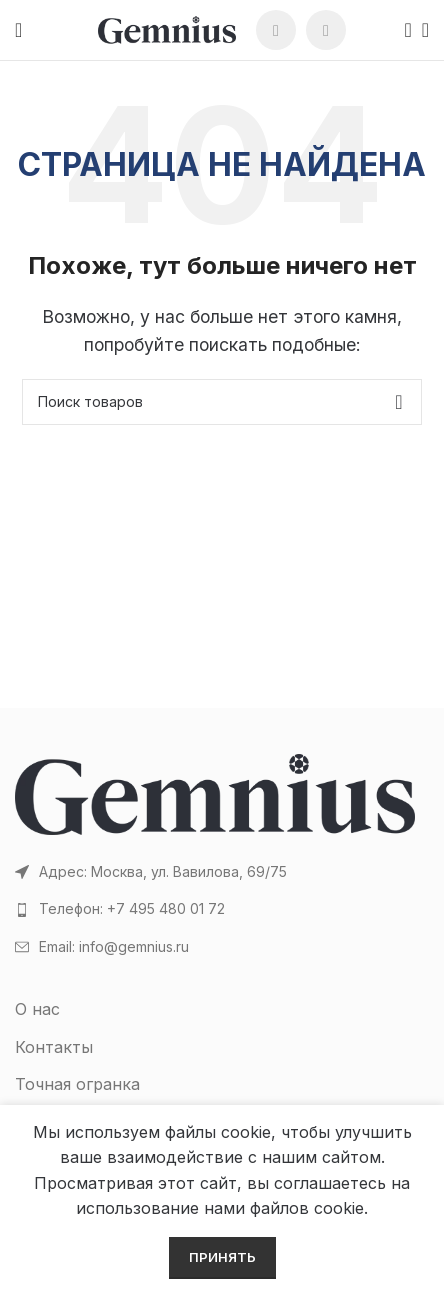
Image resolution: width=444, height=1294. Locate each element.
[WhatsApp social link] (276, 30)
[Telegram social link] (326, 30)
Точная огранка (77, 1084)
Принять (222, 1257)
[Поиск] (402, 30)
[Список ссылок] (222, 909)
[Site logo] (167, 28)
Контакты (54, 1047)
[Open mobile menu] (18, 30)
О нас (37, 1009)
